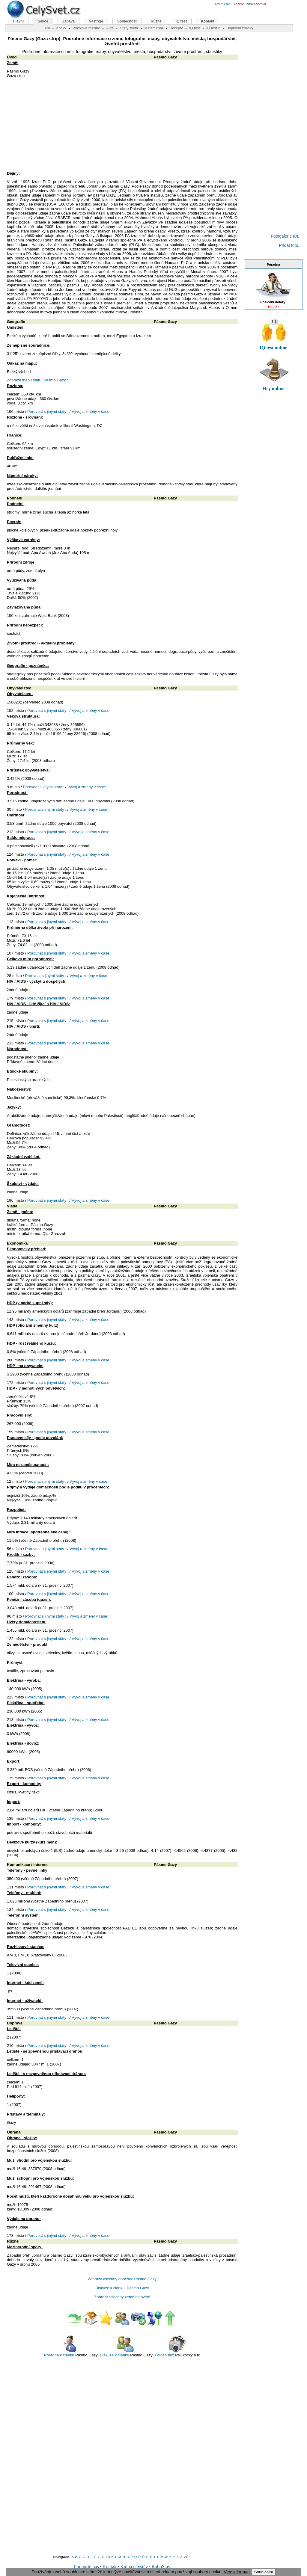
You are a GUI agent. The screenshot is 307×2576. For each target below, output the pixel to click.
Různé (156, 21)
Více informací (237, 2571)
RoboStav (160, 2566)
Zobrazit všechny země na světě (122, 2297)
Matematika (154, 28)
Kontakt (110, 2566)
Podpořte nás (86, 2566)
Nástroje (96, 21)
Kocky (61, 28)
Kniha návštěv (134, 2566)
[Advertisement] (122, 126)
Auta (110, 28)
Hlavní (18, 21)
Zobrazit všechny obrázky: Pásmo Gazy (122, 2279)
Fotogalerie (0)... (286, 236)
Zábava (68, 21)
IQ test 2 (213, 28)
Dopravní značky (239, 28)
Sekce (43, 21)
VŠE (187, 2557)
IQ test (181, 21)
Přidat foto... (290, 245)
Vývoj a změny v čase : (92, 411)
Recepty (176, 28)
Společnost (127, 21)
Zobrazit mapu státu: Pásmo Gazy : (37, 380)
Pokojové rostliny (86, 28)
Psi (47, 28)
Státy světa (129, 28)
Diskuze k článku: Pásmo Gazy (122, 2288)
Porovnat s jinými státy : (47, 411)
